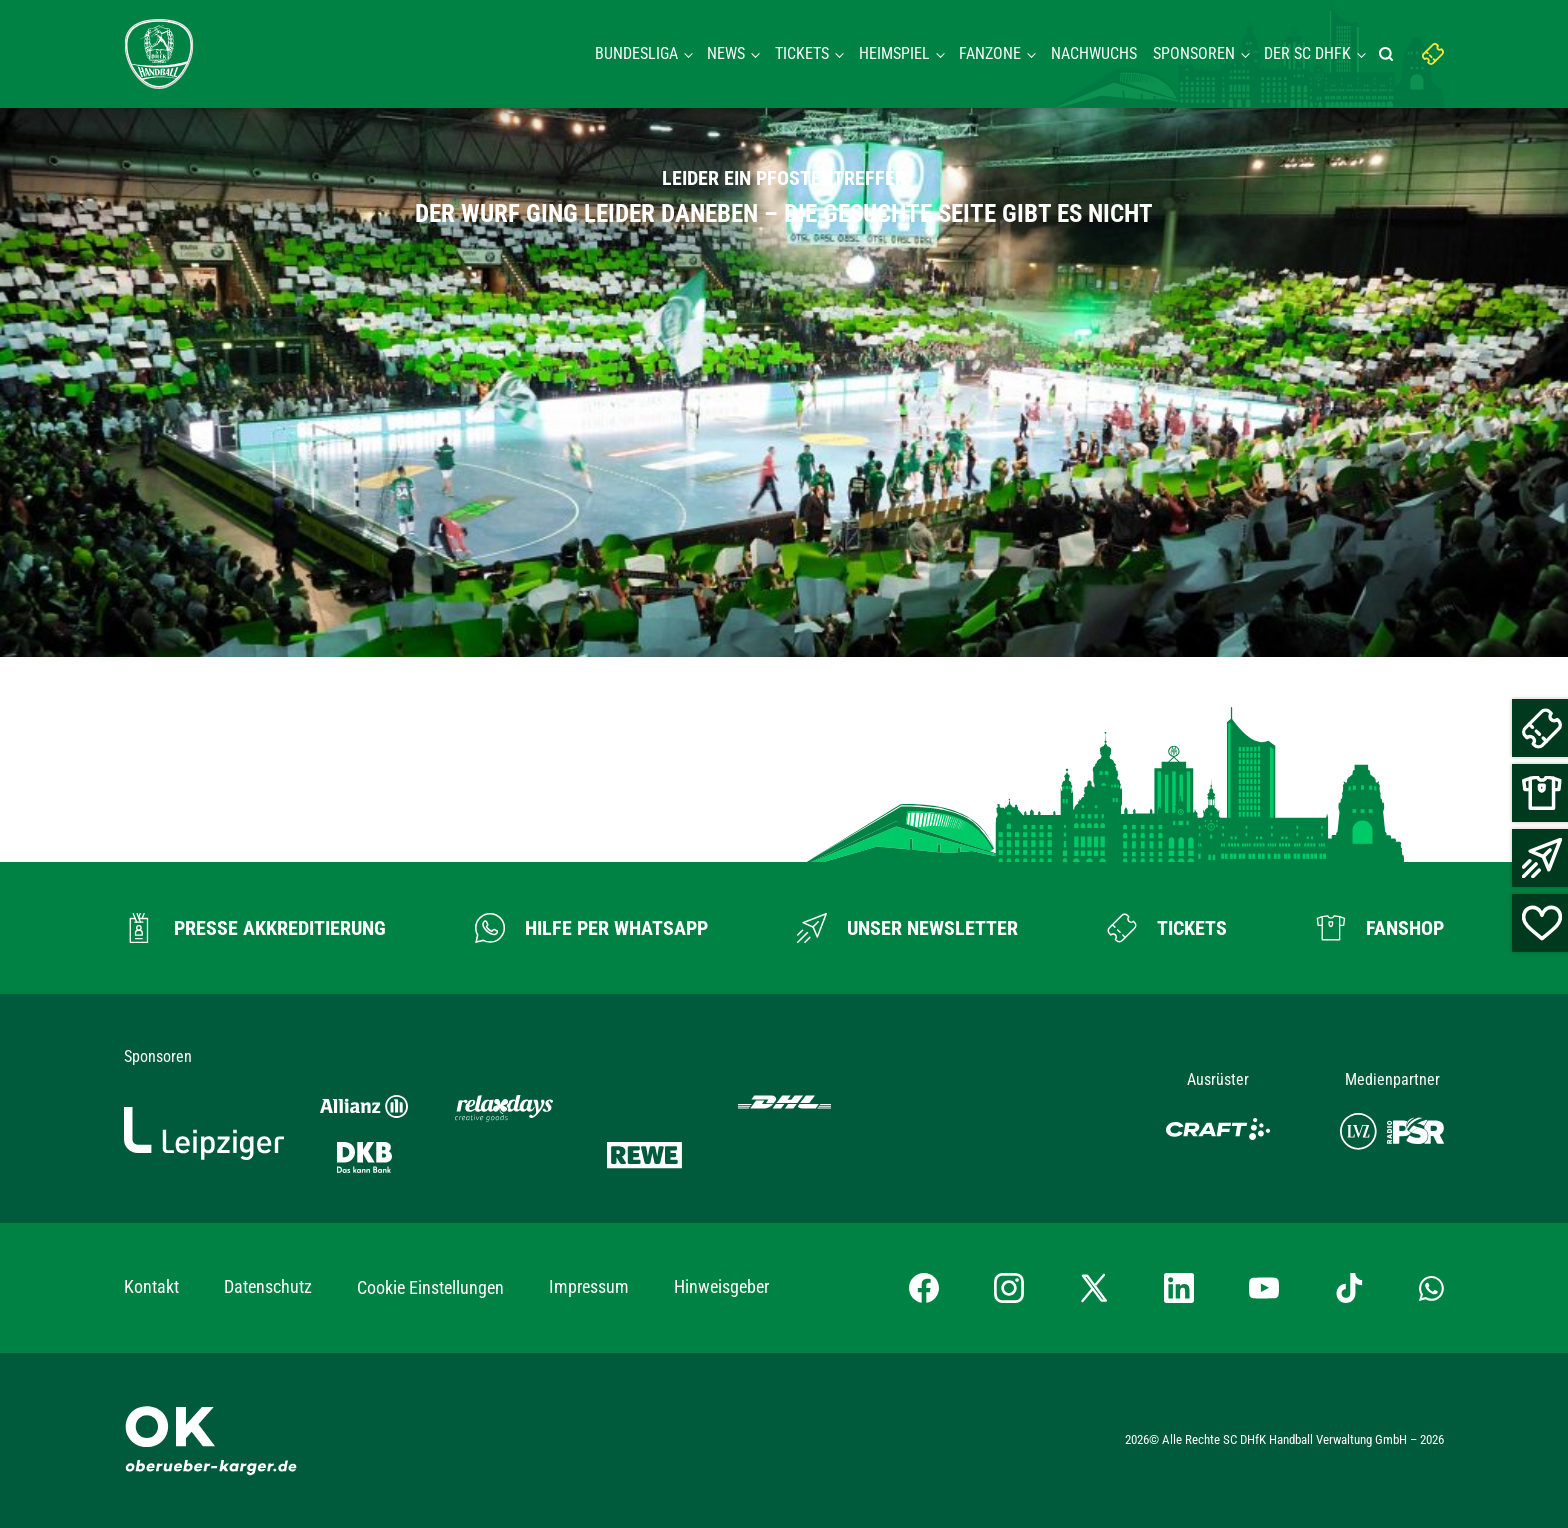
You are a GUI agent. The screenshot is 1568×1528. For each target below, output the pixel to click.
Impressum (589, 1286)
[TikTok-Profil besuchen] (1349, 1288)
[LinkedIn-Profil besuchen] (1179, 1288)
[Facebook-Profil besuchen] (924, 1288)
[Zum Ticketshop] (1167, 928)
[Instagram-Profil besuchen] (1009, 1288)
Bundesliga (636, 53)
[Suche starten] (1389, 54)
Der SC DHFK (1307, 53)
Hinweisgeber (721, 1286)
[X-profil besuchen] (1094, 1288)
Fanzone (990, 53)
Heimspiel (894, 53)
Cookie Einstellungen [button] (430, 1287)
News (726, 53)
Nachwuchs (1094, 53)
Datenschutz (268, 1286)
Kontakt (151, 1286)
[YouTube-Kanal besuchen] (1264, 1288)
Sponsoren (1194, 53)
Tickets (802, 53)
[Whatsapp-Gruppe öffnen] (1431, 1287)
